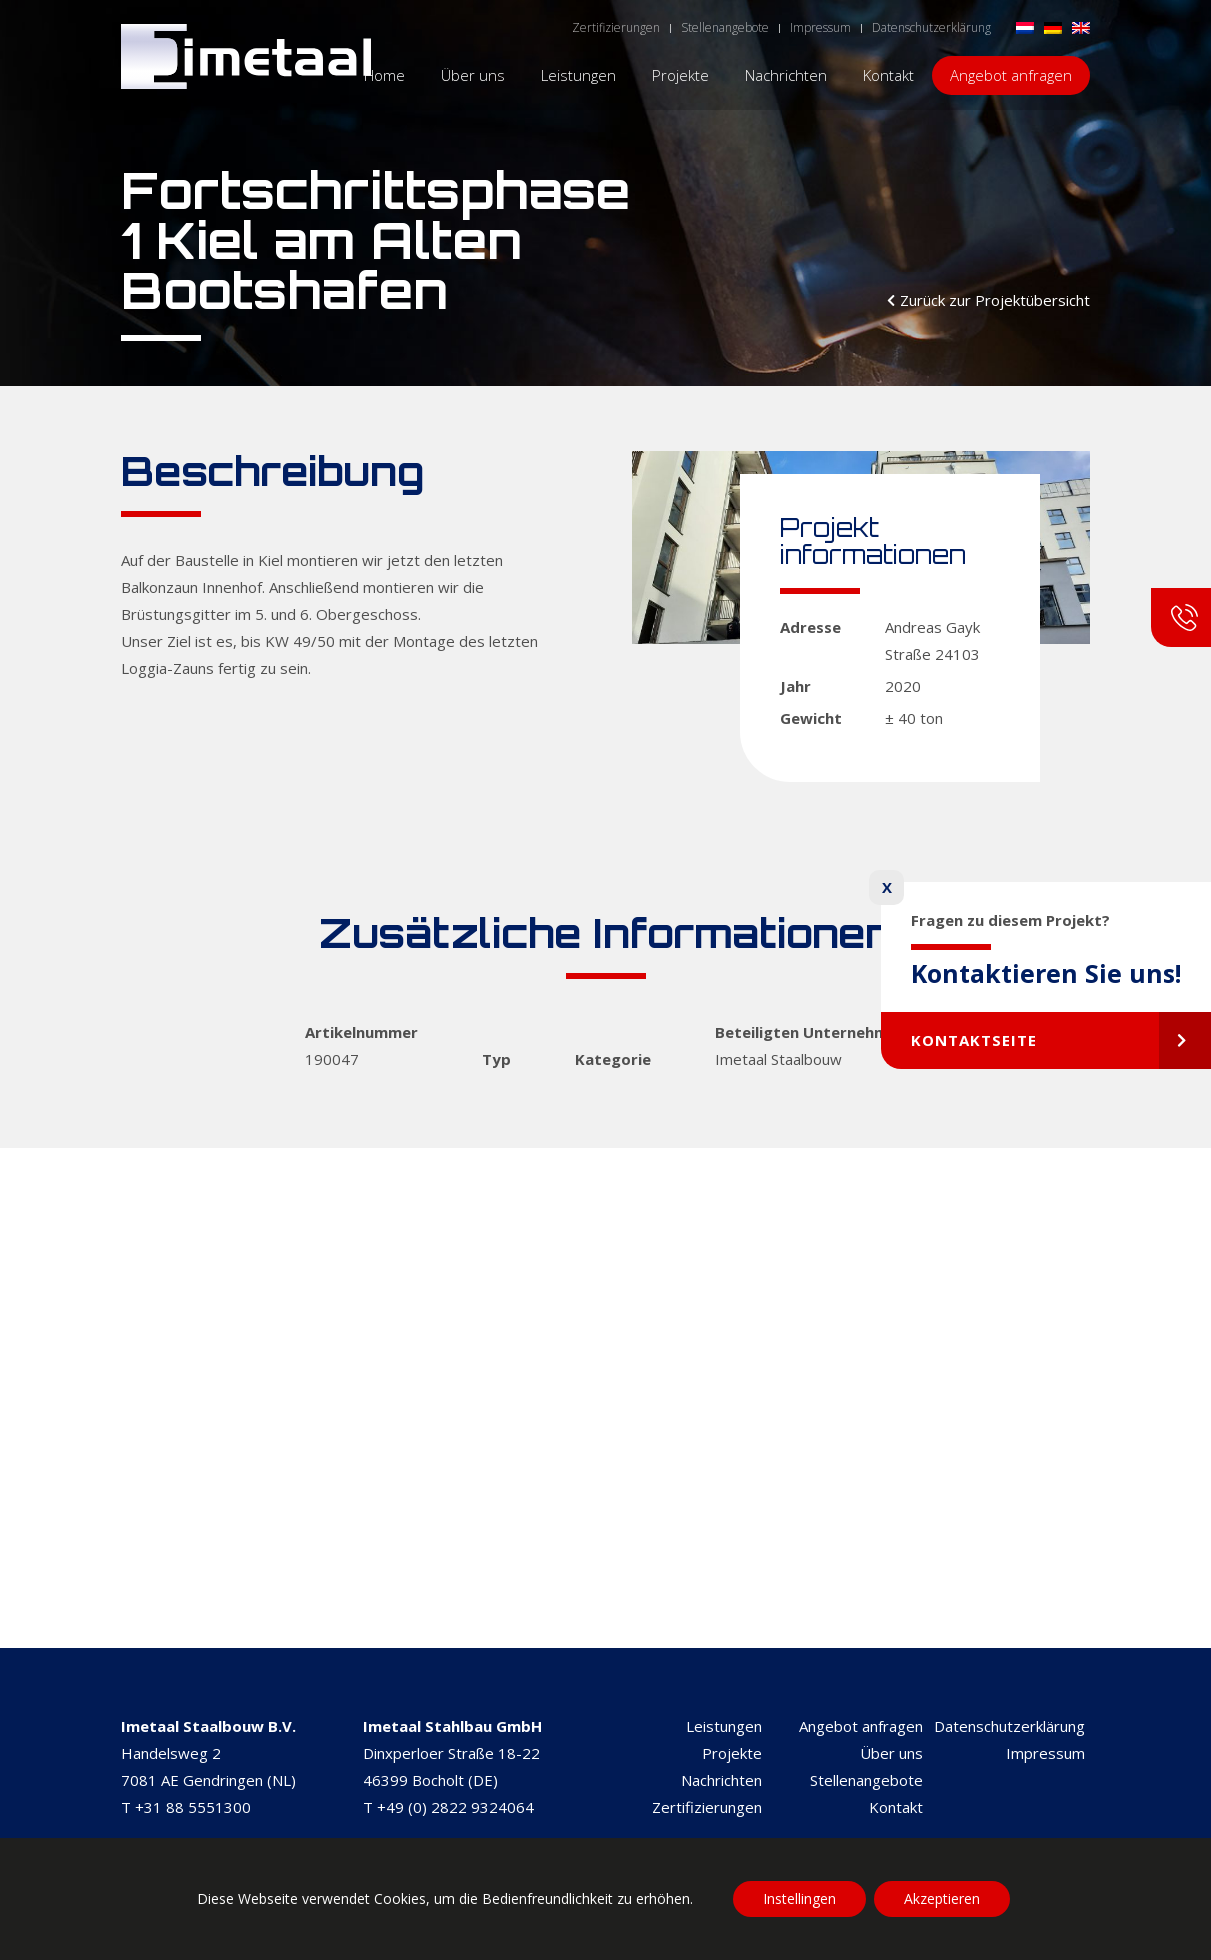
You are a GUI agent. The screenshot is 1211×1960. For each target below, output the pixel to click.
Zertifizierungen (707, 1807)
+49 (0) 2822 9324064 (455, 1807)
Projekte (732, 1753)
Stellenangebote (866, 1780)
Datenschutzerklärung (1009, 1726)
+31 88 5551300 (193, 1807)
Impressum (1045, 1753)
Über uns (891, 1753)
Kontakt (896, 1807)
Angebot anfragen (861, 1726)
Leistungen (724, 1726)
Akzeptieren (942, 1898)
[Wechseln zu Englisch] (1081, 26)
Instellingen (799, 1898)
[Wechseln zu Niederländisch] (1025, 26)
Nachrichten (721, 1780)
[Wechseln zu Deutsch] (1053, 26)
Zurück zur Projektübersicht (995, 300)
